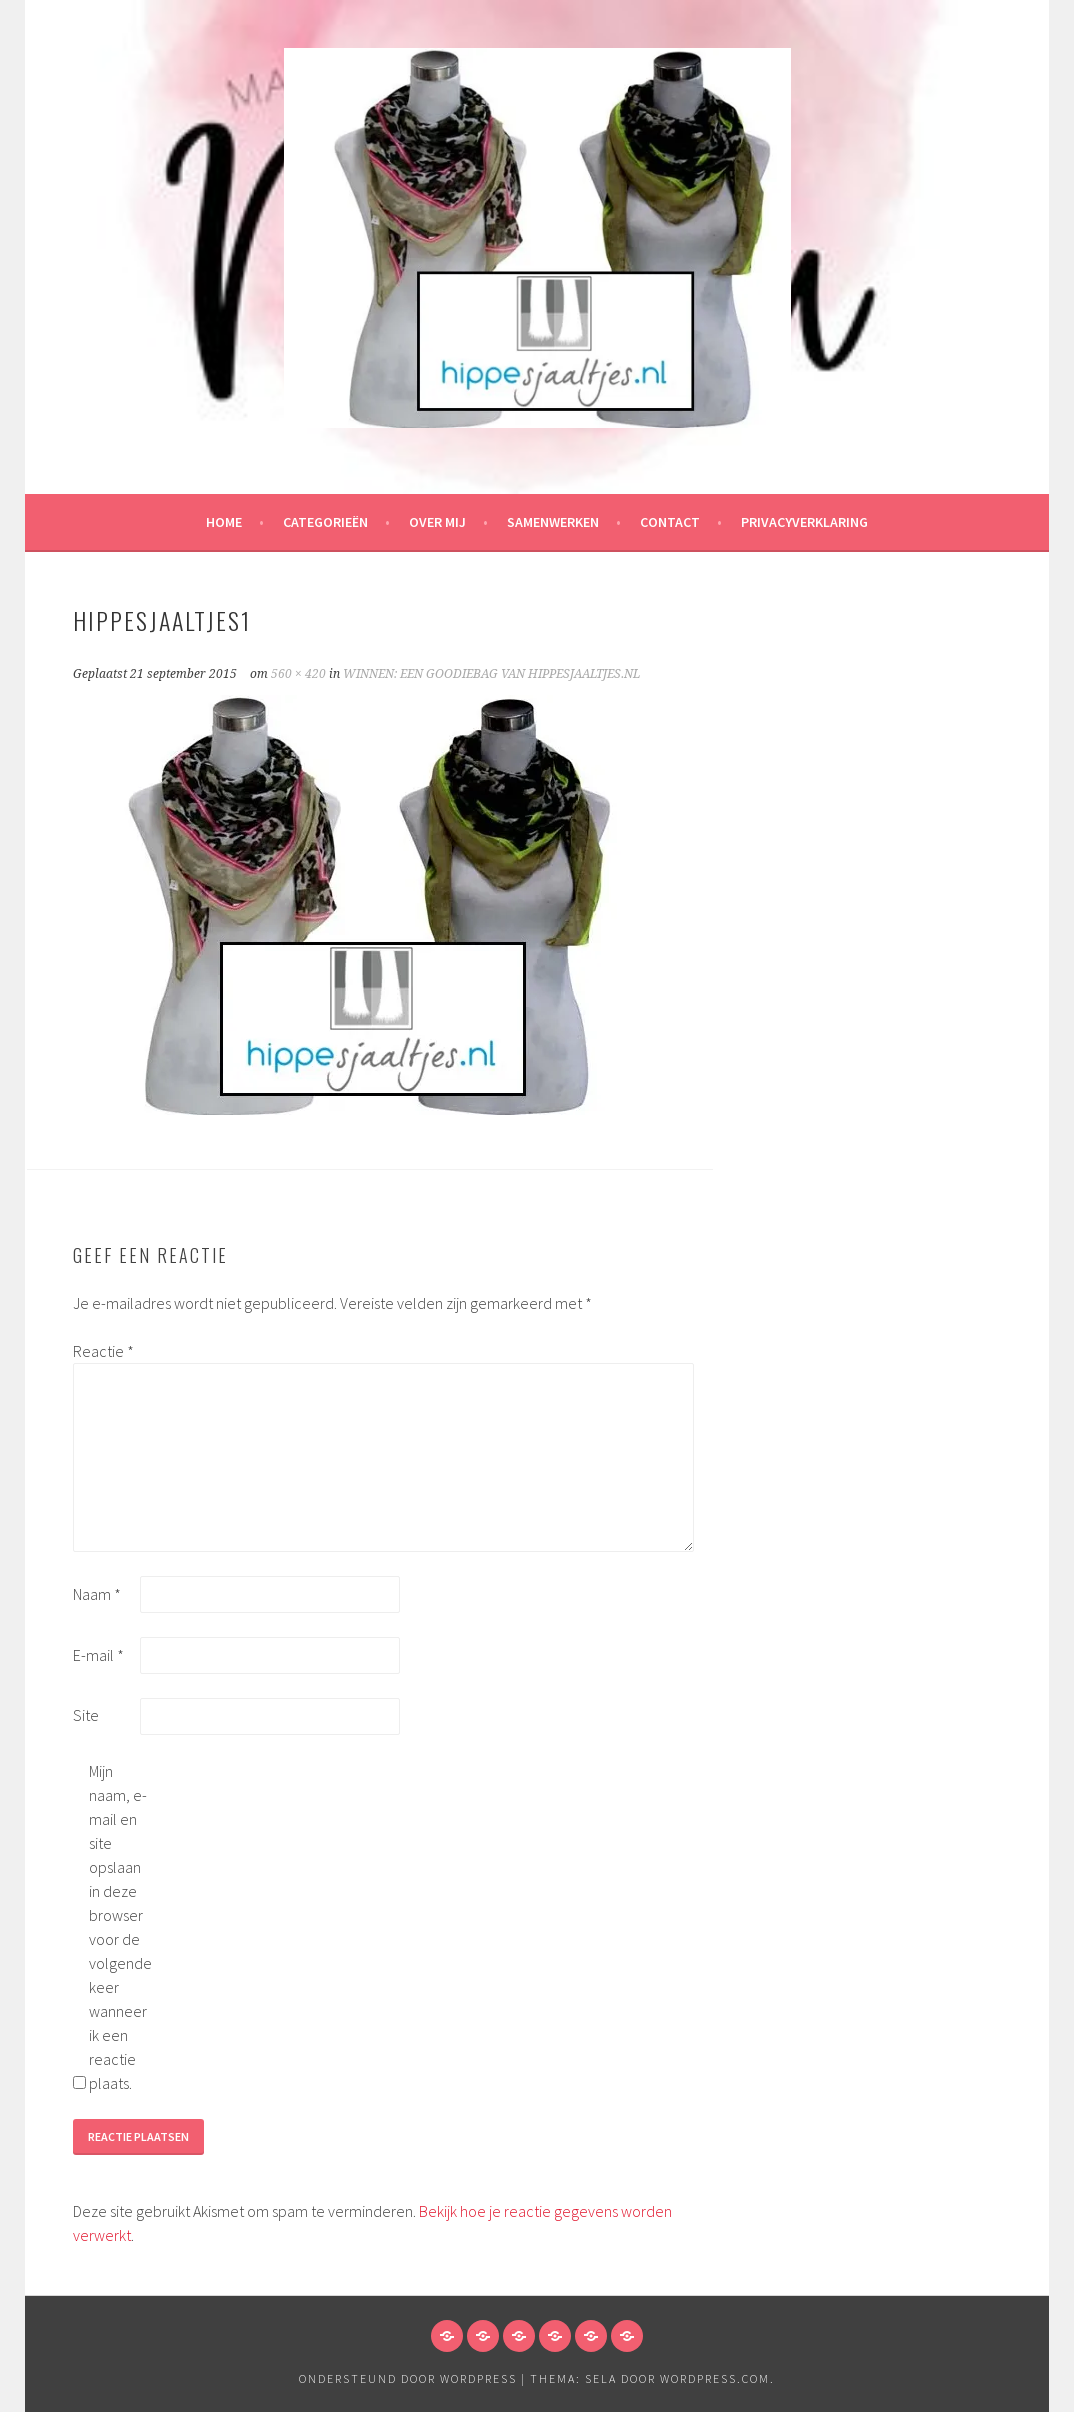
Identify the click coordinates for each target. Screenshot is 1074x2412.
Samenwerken (553, 522)
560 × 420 (298, 674)
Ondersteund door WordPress (408, 2378)
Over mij (437, 522)
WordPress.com (715, 2378)
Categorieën (325, 522)
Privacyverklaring (804, 522)
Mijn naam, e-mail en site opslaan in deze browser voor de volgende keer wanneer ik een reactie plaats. (120, 1927)
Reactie (103, 1351)
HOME (224, 522)
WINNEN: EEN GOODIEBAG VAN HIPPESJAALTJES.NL (491, 674)
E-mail (98, 1655)
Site (86, 1715)
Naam (97, 1594)
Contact (670, 522)
